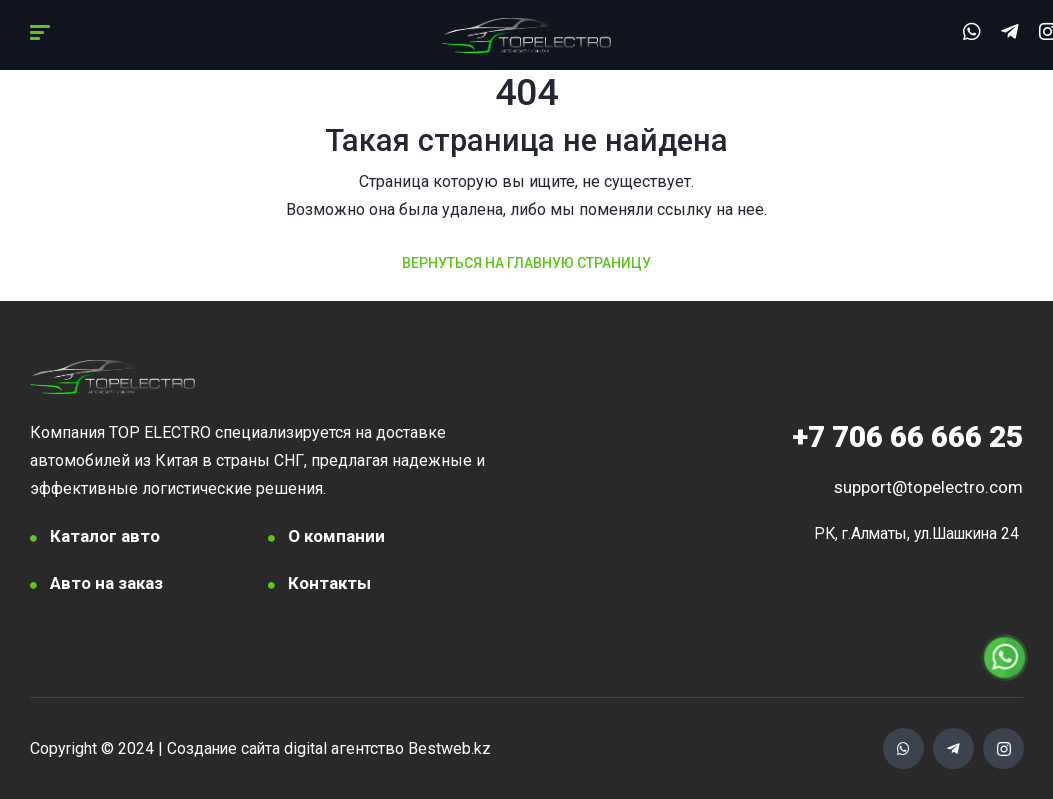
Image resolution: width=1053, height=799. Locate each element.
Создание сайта (225, 748)
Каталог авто (105, 536)
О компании (336, 536)
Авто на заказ (106, 583)
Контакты (329, 583)
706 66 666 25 (907, 436)
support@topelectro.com (928, 487)
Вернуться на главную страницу (526, 263)
